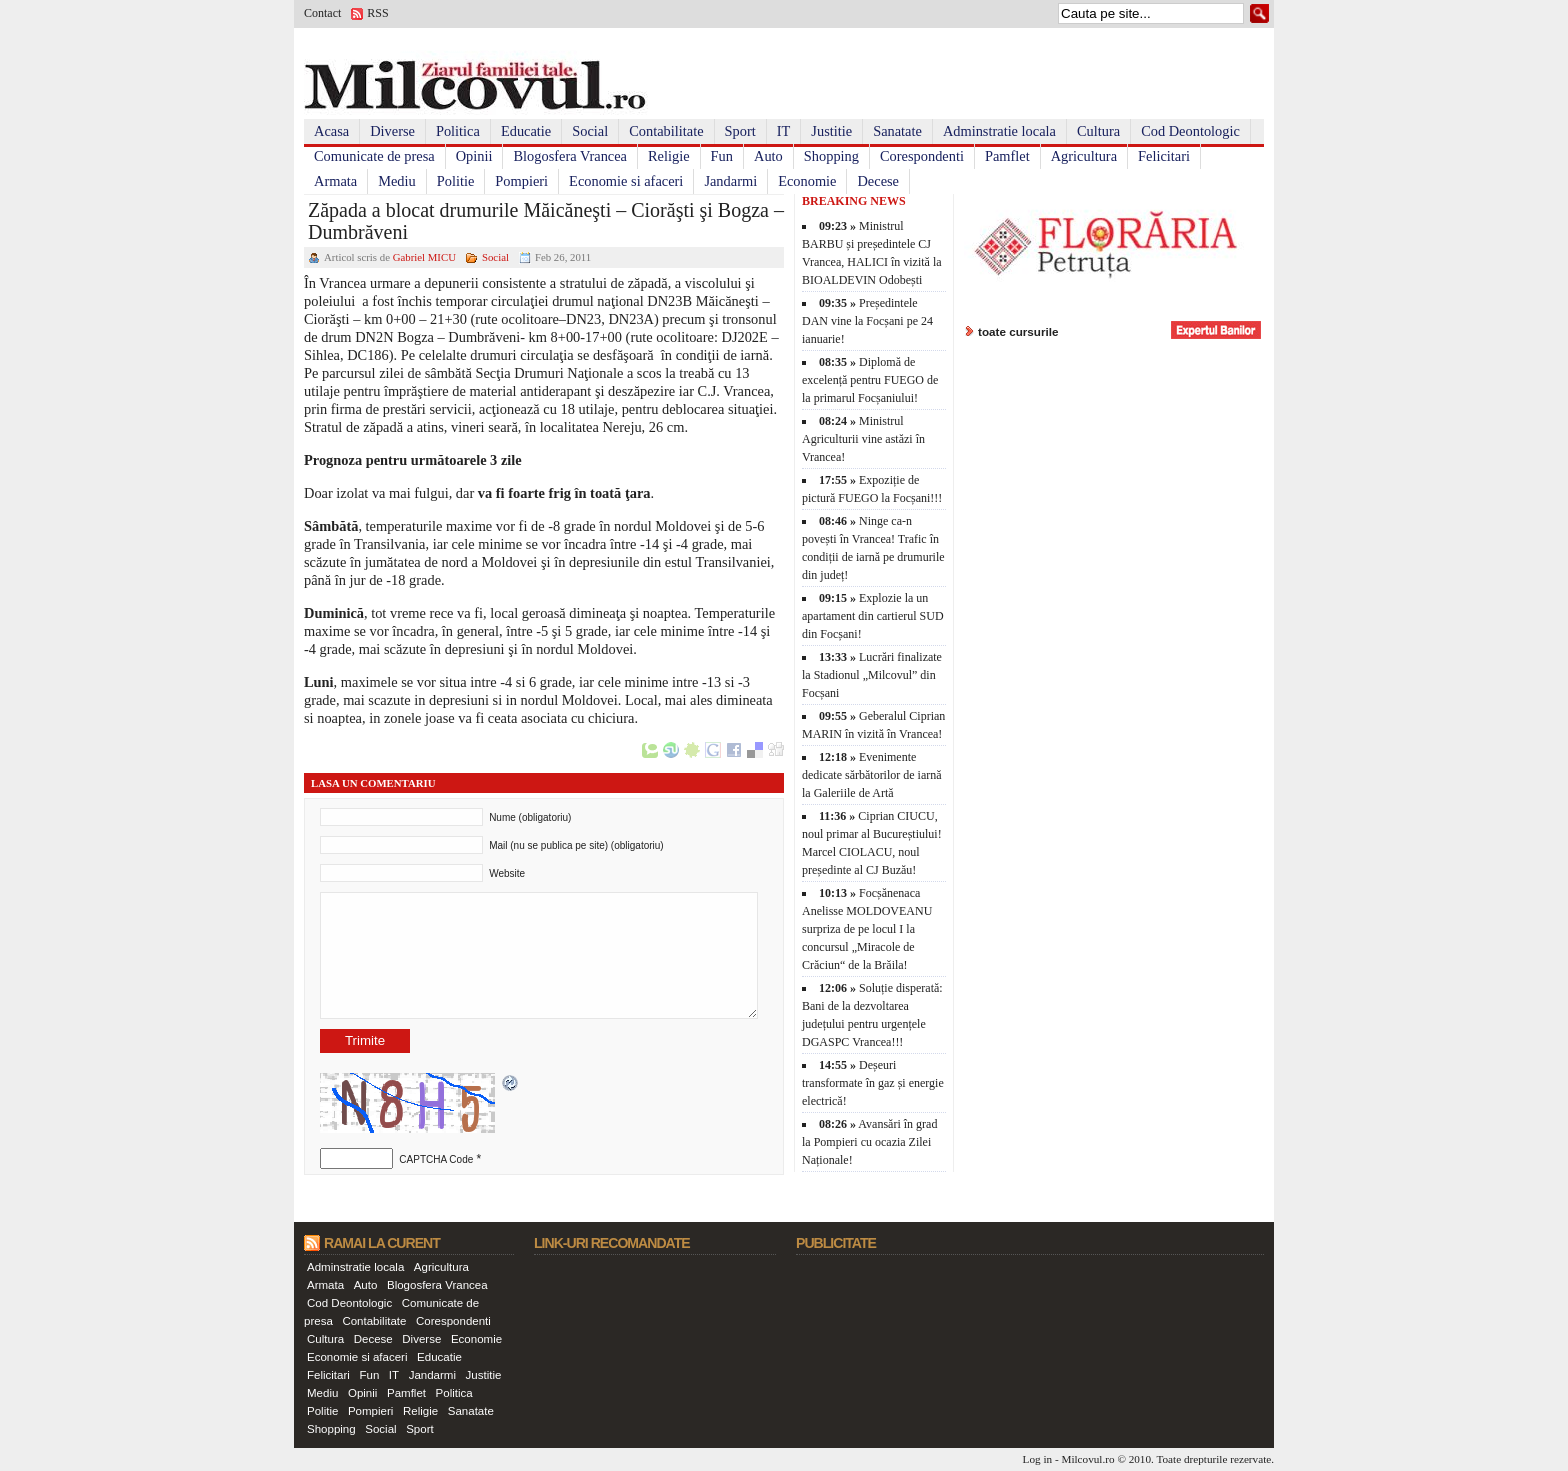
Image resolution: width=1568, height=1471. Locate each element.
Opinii (474, 156)
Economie (807, 181)
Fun (722, 156)
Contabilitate (666, 131)
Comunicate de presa (374, 156)
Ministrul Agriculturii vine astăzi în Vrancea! (863, 439)
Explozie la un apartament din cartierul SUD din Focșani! (873, 616)
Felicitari (1164, 156)
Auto (768, 156)
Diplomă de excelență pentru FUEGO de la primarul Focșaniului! (870, 380)
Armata (335, 181)
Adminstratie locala (999, 131)
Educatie (526, 131)
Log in (1038, 1459)
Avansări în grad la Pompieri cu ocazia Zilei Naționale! (869, 1142)
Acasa (331, 131)
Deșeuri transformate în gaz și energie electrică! (873, 1083)
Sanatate (897, 131)
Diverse (392, 131)
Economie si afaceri (626, 181)
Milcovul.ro (1087, 1459)
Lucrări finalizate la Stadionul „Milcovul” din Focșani (872, 675)
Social (590, 131)
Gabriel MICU (424, 257)
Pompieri (521, 181)
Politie (456, 181)
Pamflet (1007, 156)
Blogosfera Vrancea (570, 156)
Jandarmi (730, 181)
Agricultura (1084, 156)
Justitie (831, 131)
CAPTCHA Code (436, 1159)
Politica (458, 131)
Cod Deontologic (1190, 131)
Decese (878, 181)
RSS (377, 13)
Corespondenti (922, 156)
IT (784, 131)
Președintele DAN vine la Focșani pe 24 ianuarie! (867, 321)
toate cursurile (1018, 331)
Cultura (1098, 131)
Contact (322, 13)
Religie (669, 156)
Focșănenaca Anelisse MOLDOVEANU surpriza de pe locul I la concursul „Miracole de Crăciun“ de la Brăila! (867, 929)
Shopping (831, 156)
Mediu (397, 181)
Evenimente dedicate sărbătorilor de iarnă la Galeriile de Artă (872, 775)
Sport (740, 131)
